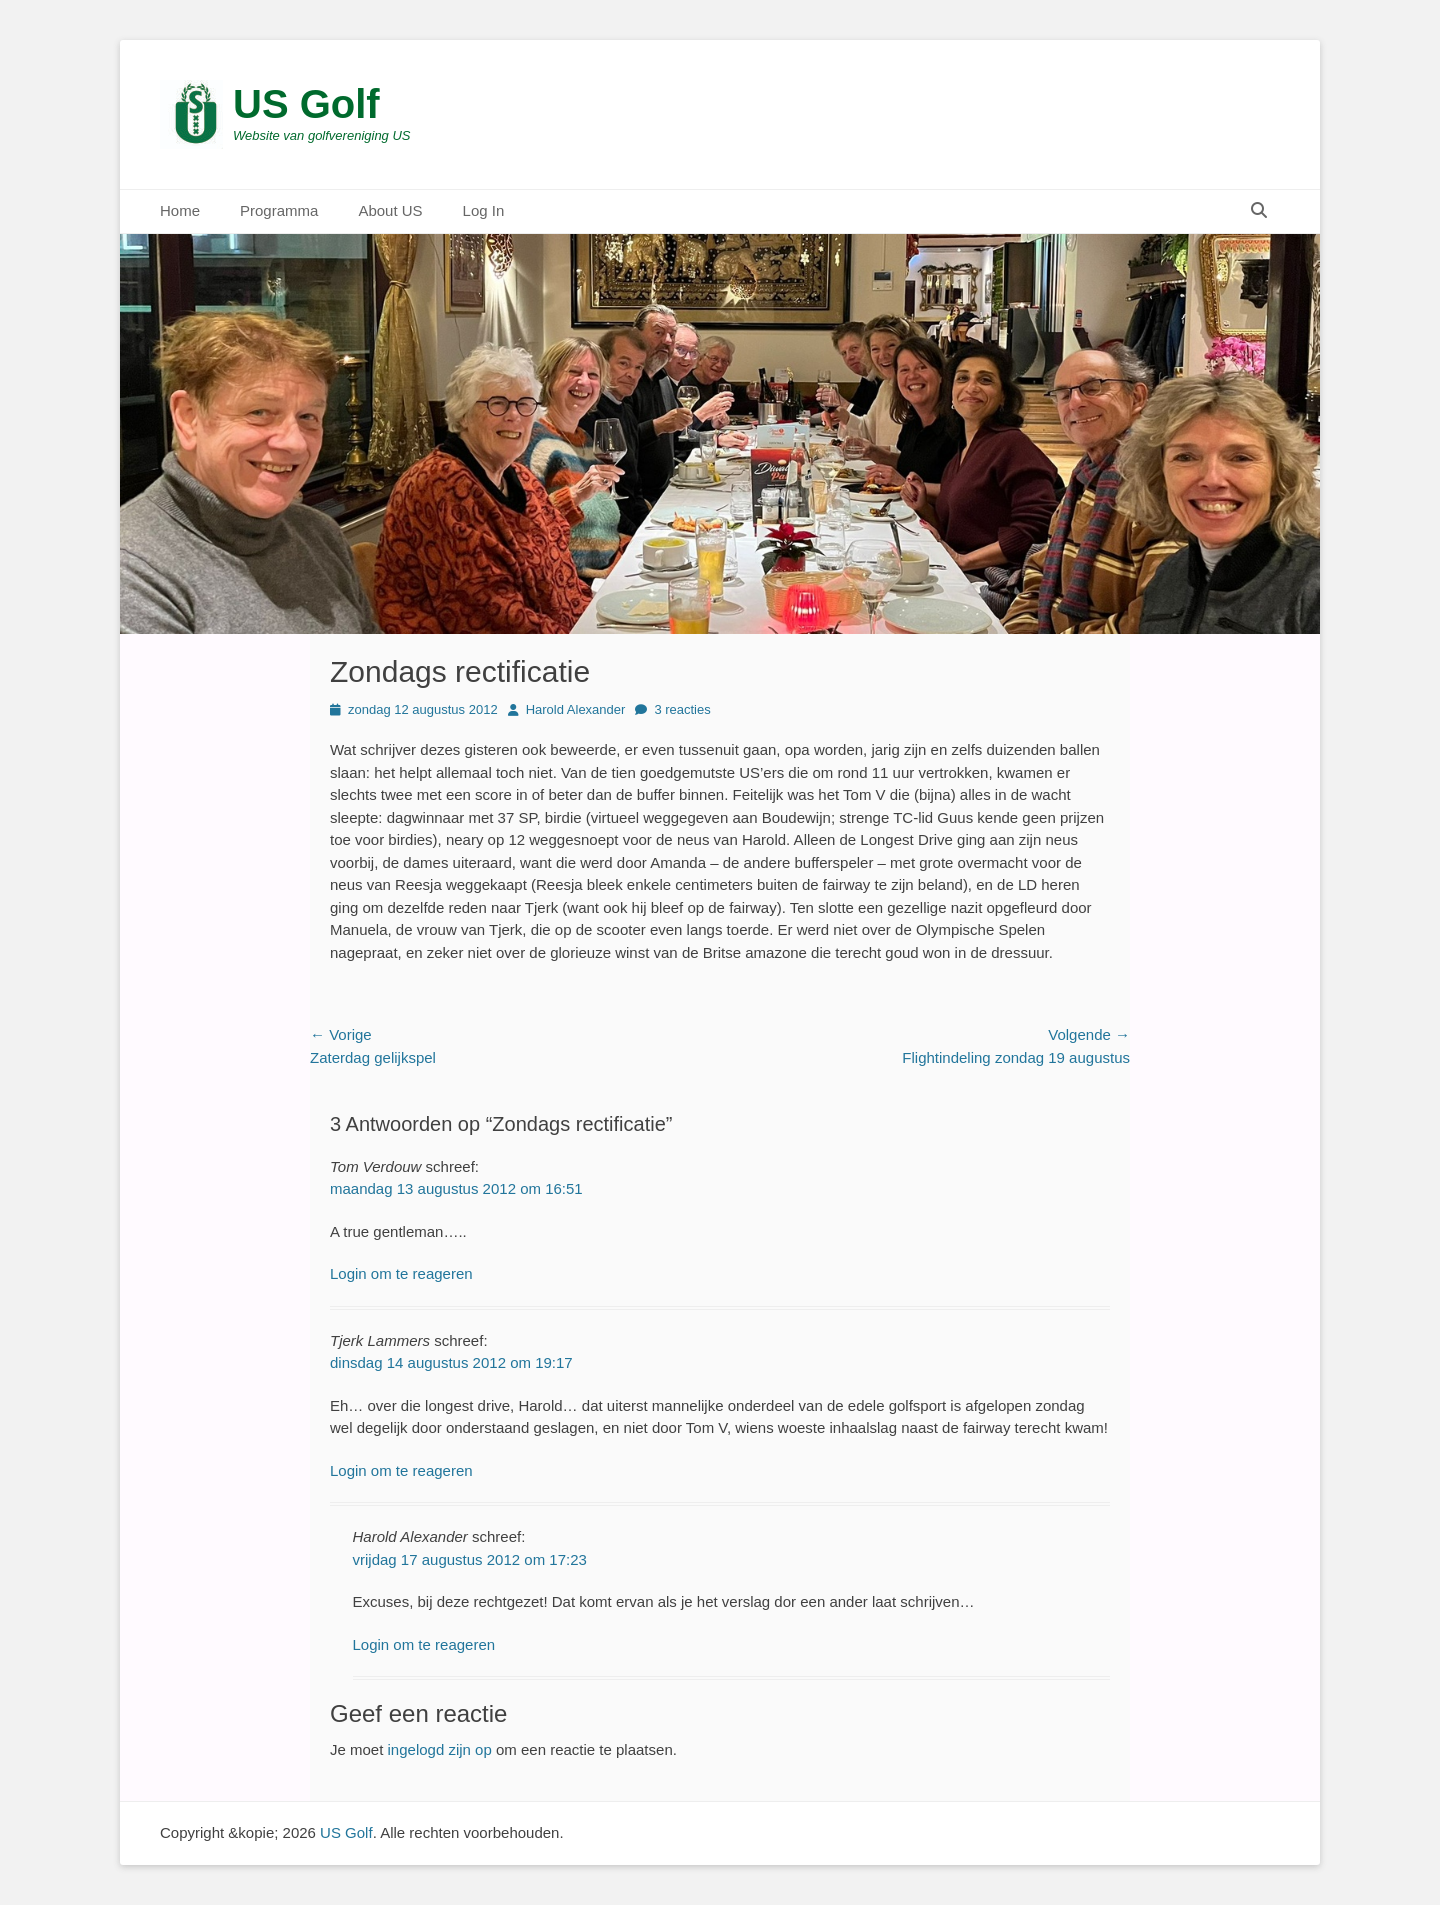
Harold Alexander (576, 709)
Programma (279, 210)
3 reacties (682, 709)
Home (180, 210)
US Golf (306, 104)
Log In (484, 210)
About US (390, 210)
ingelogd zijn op (440, 1749)
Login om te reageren (401, 1273)
